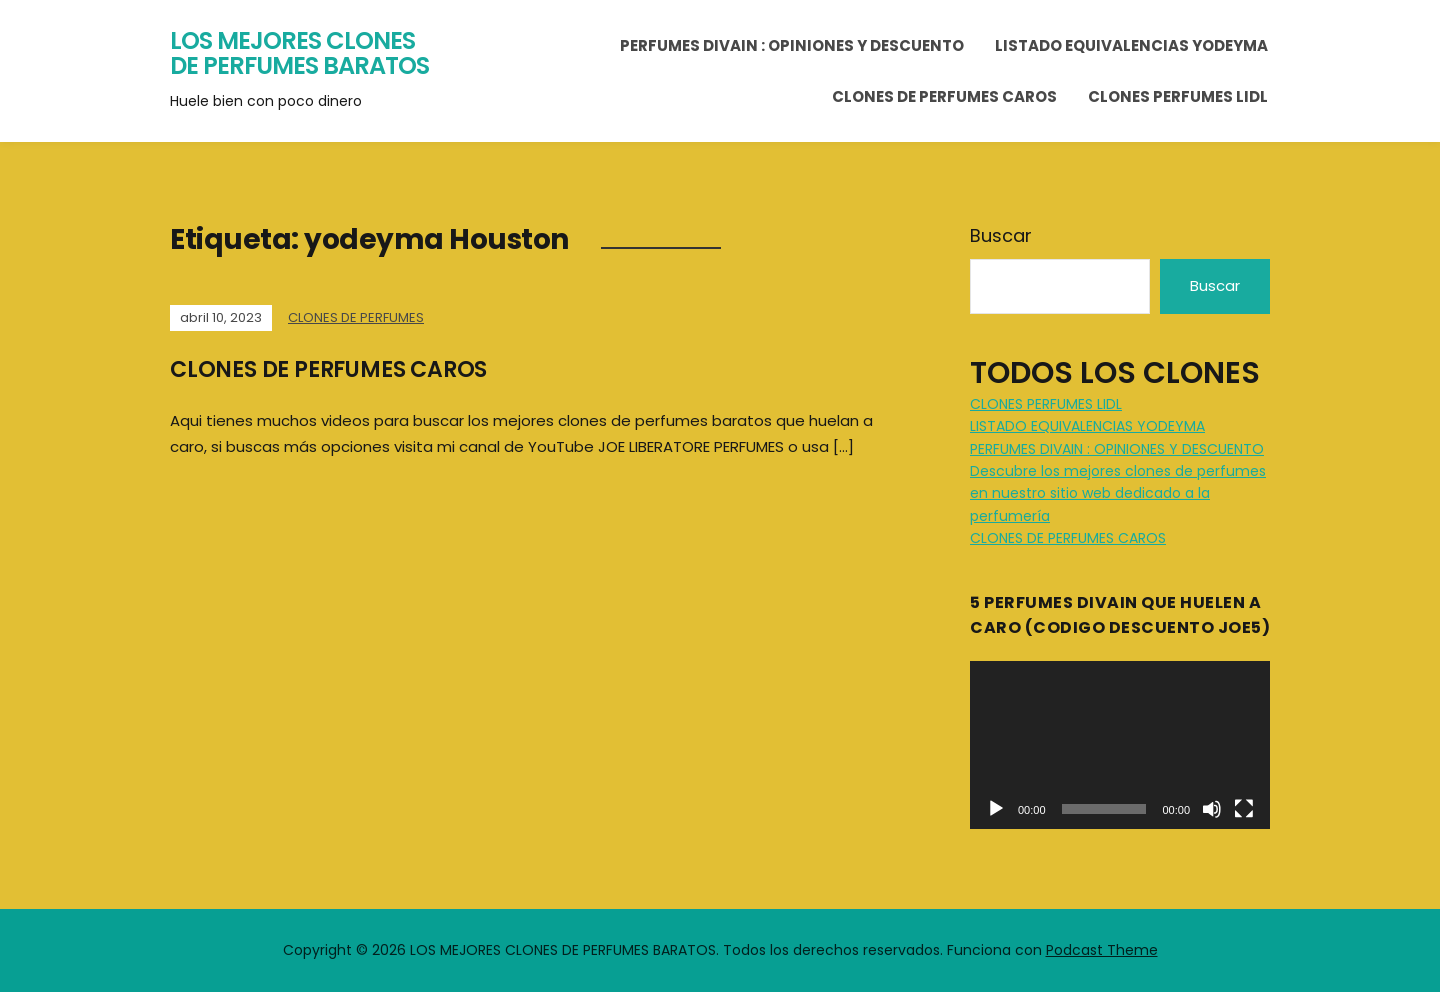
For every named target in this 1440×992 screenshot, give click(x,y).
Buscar (1001, 235)
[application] (1120, 745)
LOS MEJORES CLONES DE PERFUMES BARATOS (299, 53)
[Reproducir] (996, 809)
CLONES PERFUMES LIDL (1178, 96)
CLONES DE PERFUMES (356, 317)
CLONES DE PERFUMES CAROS (944, 96)
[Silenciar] (1212, 809)
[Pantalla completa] (1244, 809)
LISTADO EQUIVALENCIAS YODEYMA (1131, 45)
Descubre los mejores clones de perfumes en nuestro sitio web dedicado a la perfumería (1118, 493)
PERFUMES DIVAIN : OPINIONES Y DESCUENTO (792, 45)
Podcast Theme (1102, 950)
